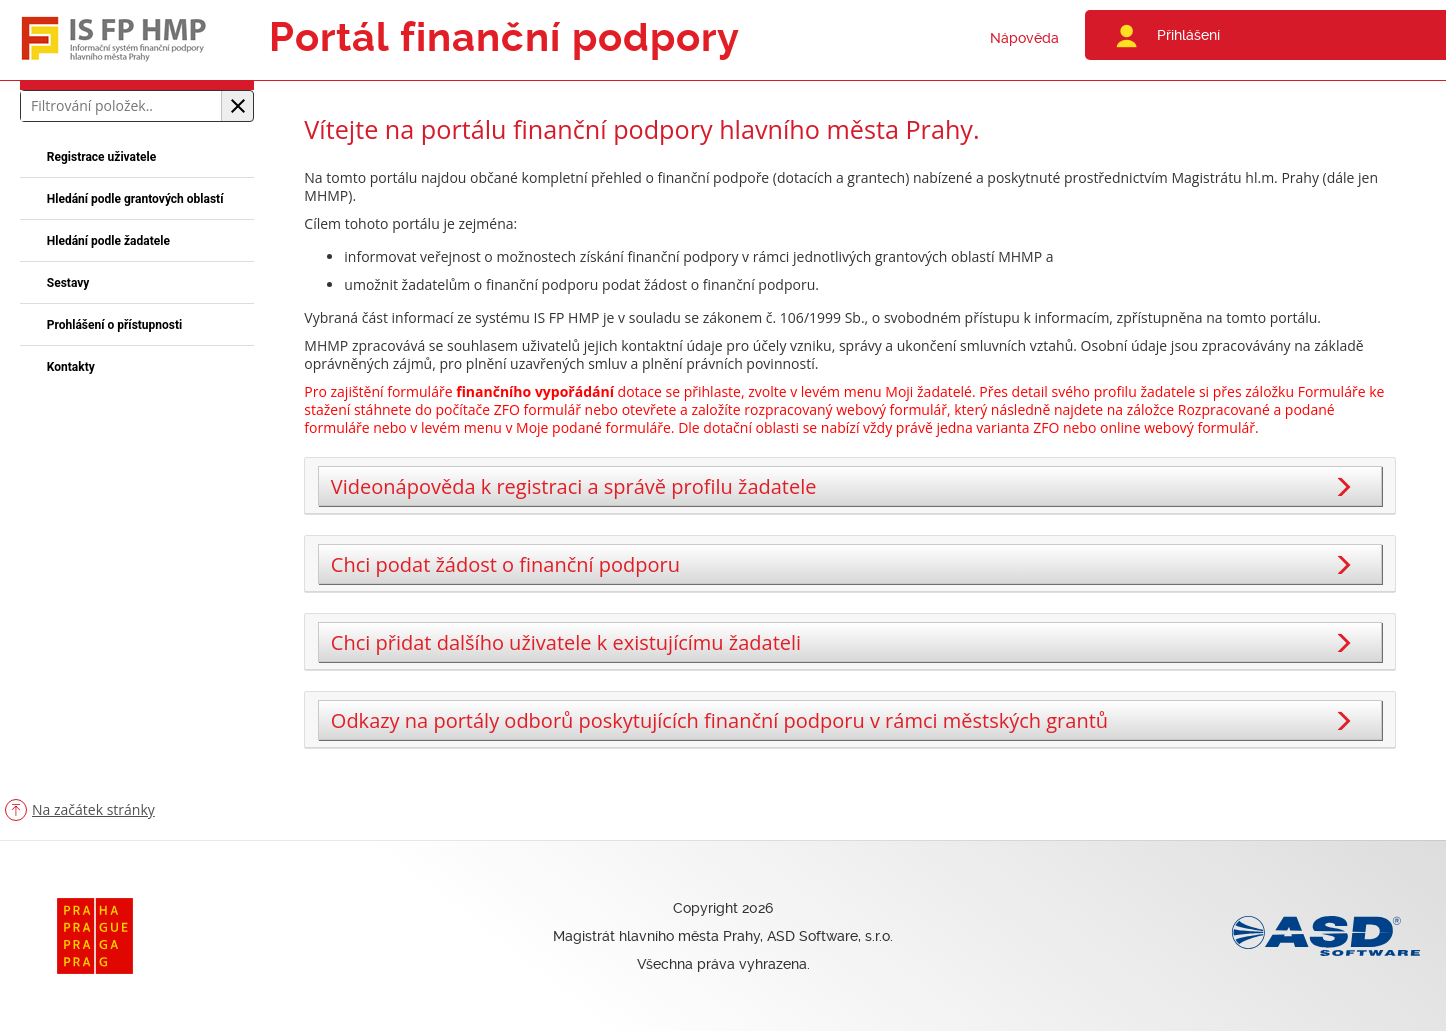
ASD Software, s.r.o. (830, 936)
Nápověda (1024, 38)
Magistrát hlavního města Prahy (656, 936)
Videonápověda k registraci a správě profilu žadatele (845, 486)
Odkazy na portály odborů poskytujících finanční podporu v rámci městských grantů (845, 720)
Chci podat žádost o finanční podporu (845, 564)
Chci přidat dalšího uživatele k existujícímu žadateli (845, 642)
